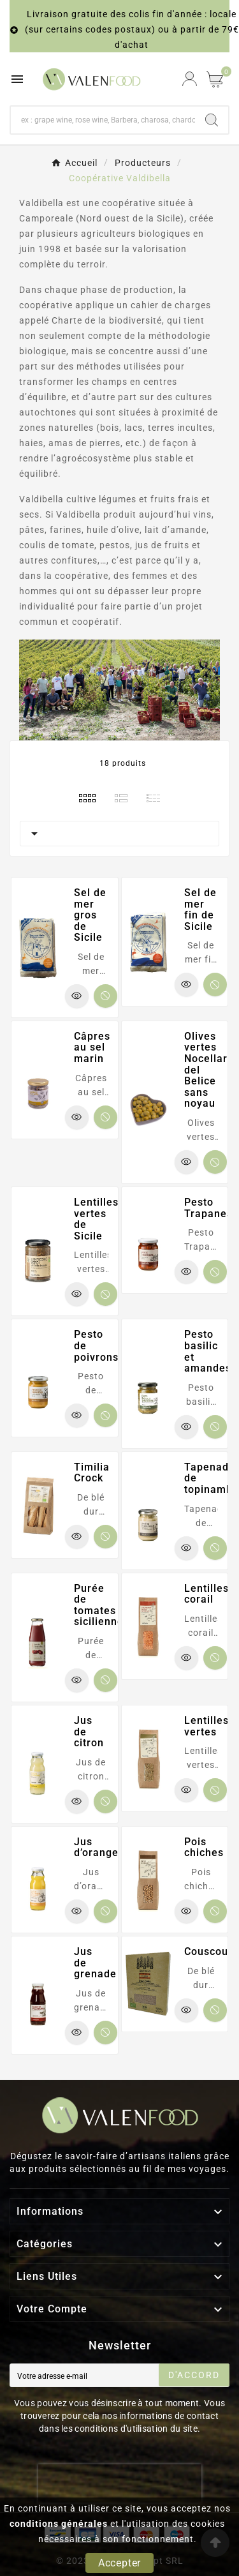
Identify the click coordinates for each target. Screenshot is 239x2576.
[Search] (211, 120)
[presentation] (119, 2483)
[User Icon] (189, 78)
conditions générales (59, 2524)
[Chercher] (103, 120)
